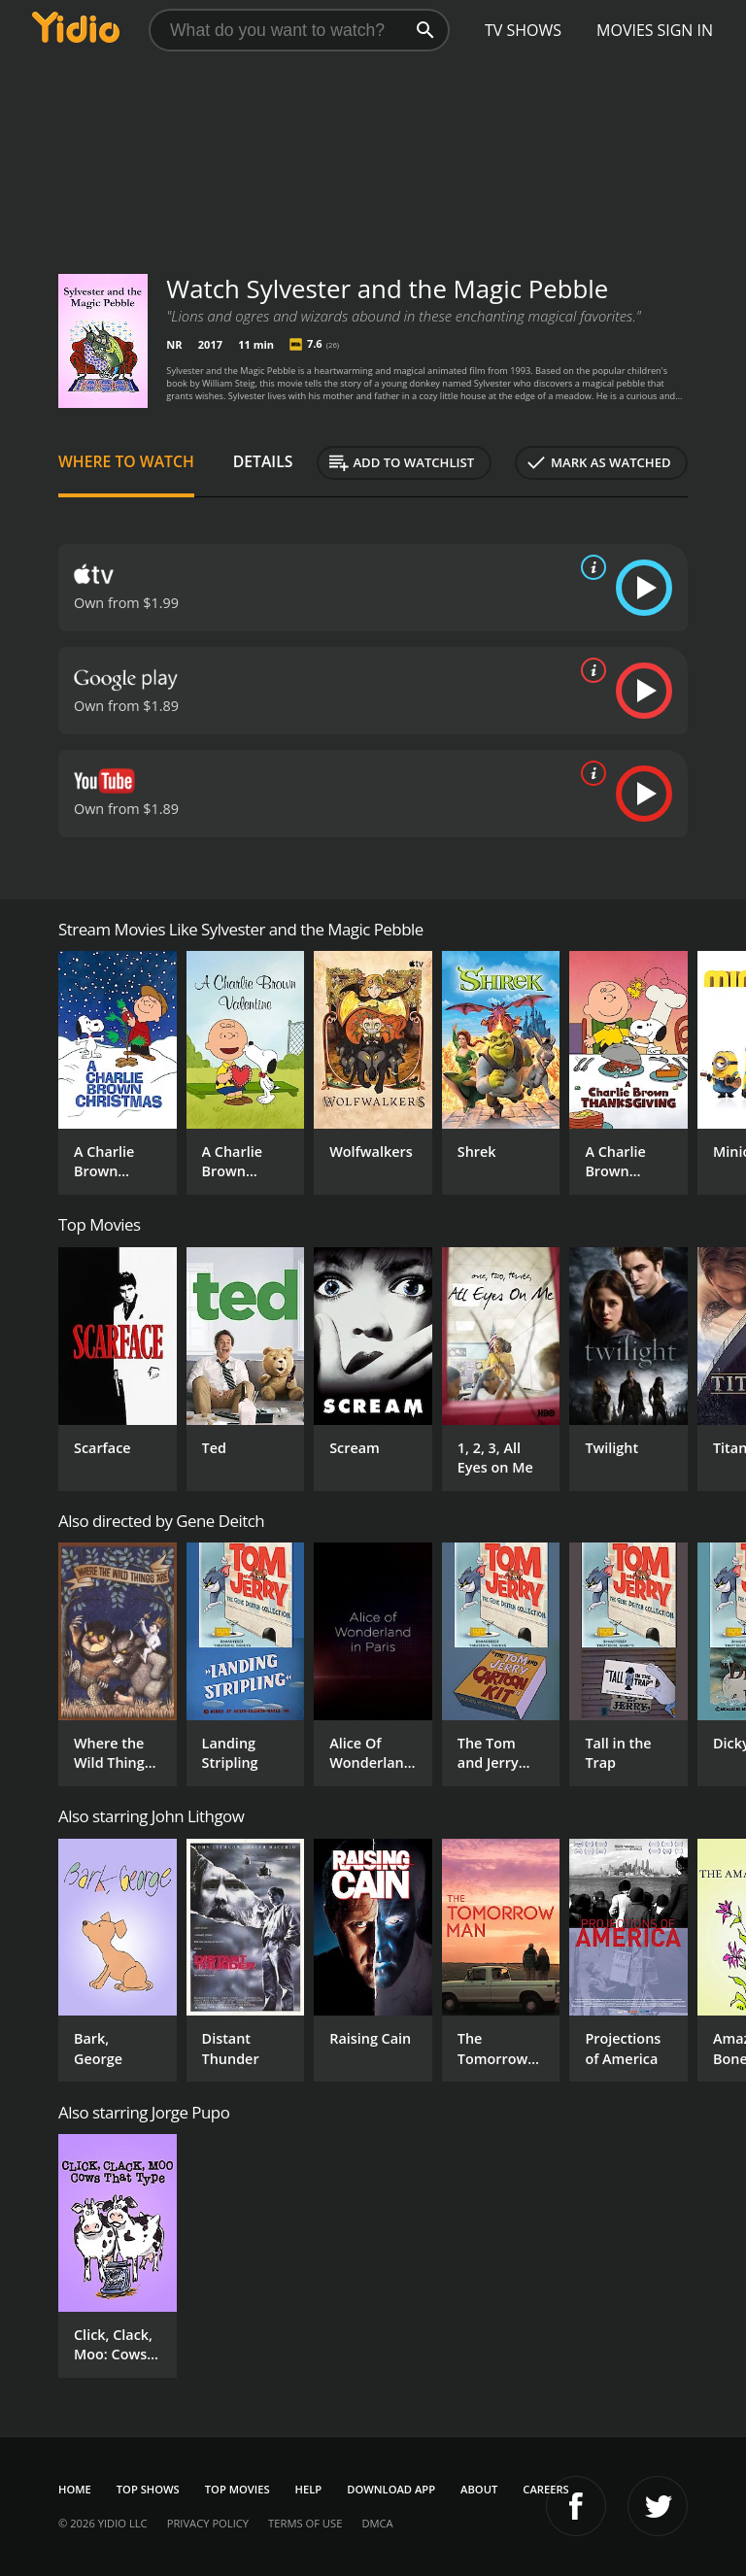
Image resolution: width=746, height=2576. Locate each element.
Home (74, 2489)
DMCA (376, 2523)
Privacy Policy (208, 2523)
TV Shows (523, 30)
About (478, 2489)
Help (308, 2489)
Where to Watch (126, 461)
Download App (391, 2489)
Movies (625, 30)
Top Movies (237, 2489)
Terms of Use (305, 2523)
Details (263, 461)
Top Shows (148, 2489)
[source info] (589, 567)
